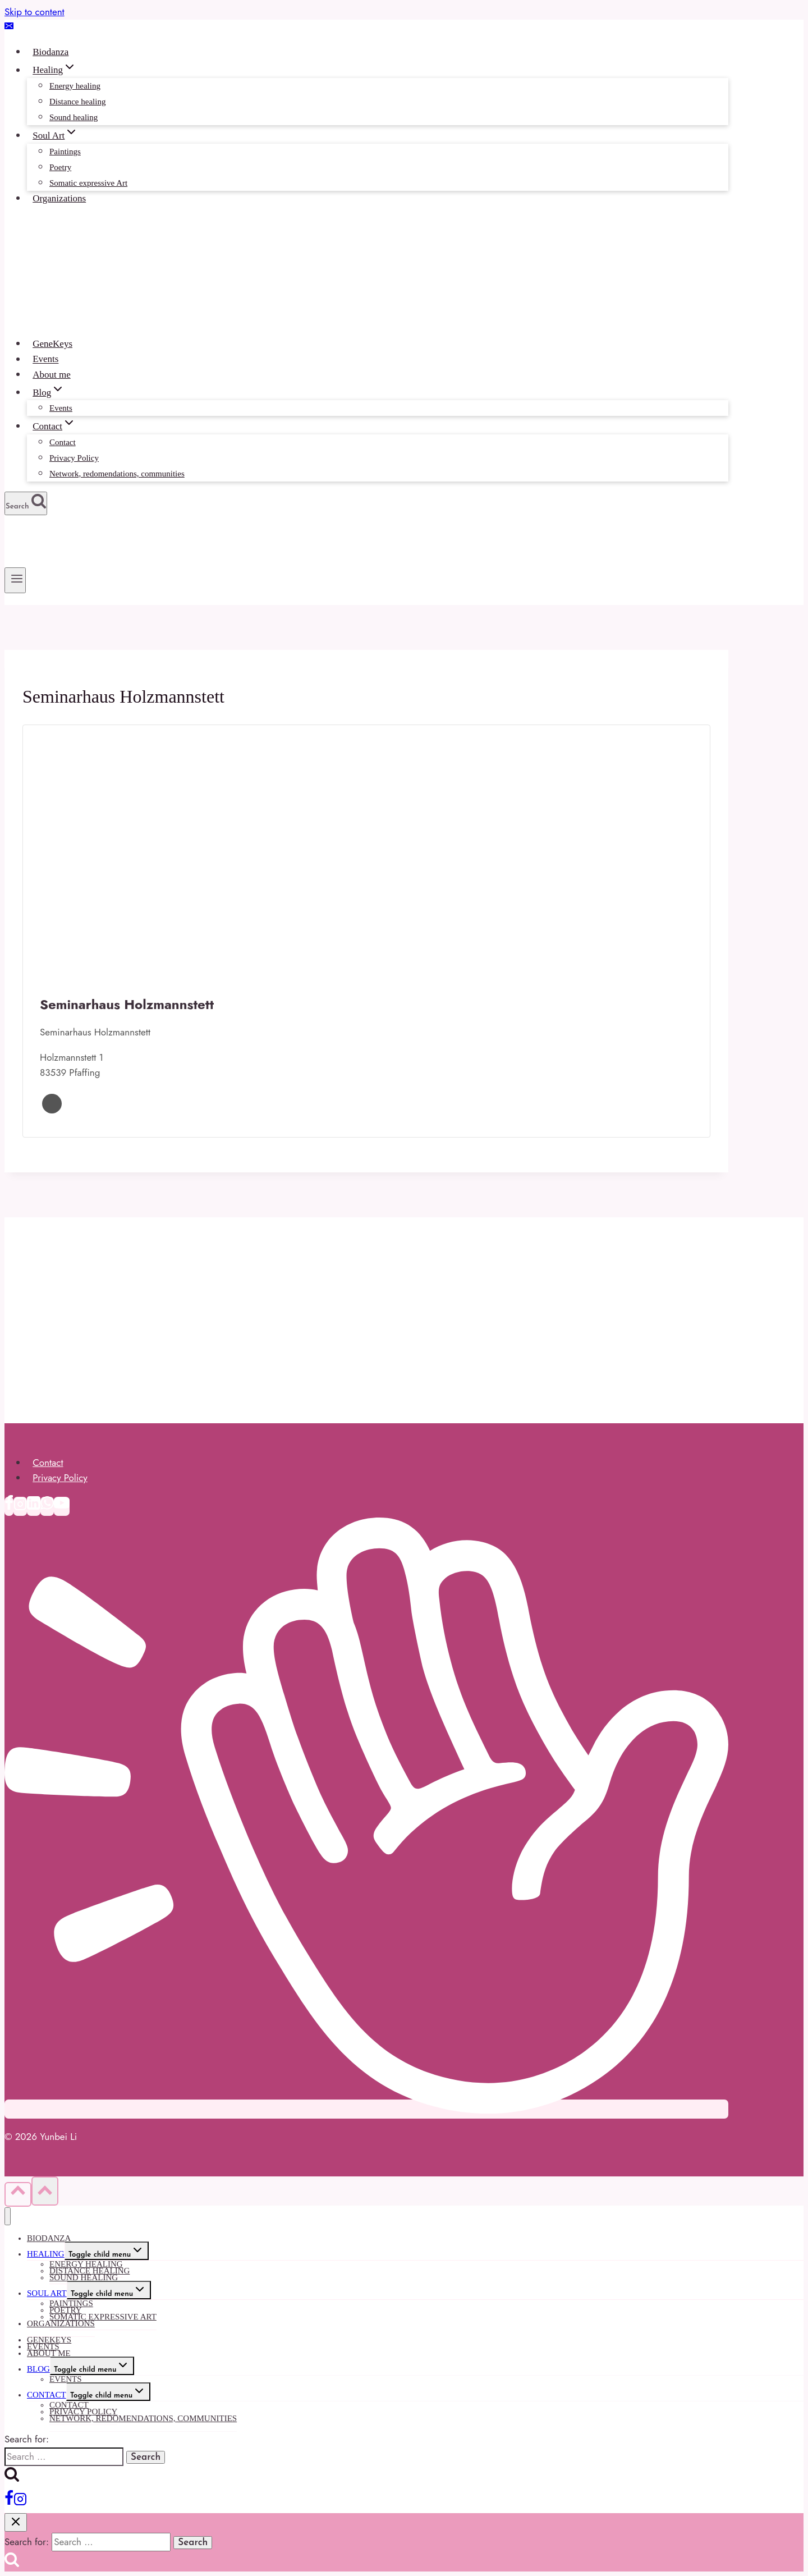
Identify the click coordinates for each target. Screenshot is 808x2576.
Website (52, 1103)
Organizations (59, 198)
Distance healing (77, 101)
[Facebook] (8, 1506)
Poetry (60, 167)
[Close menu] (7, 2216)
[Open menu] (15, 580)
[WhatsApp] (47, 1506)
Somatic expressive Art (88, 182)
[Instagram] (20, 1506)
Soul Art (47, 2293)
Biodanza (50, 52)
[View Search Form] (25, 503)
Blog (38, 2368)
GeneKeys (52, 343)
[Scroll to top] (17, 2194)
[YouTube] (62, 1506)
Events (45, 359)
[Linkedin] (33, 1506)
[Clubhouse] (366, 2109)
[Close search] (15, 2522)
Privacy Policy (74, 457)
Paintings (65, 151)
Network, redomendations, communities (117, 473)
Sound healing (73, 117)
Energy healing (74, 85)
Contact (62, 442)
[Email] (8, 27)
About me (52, 374)
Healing (46, 2253)
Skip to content (34, 12)
